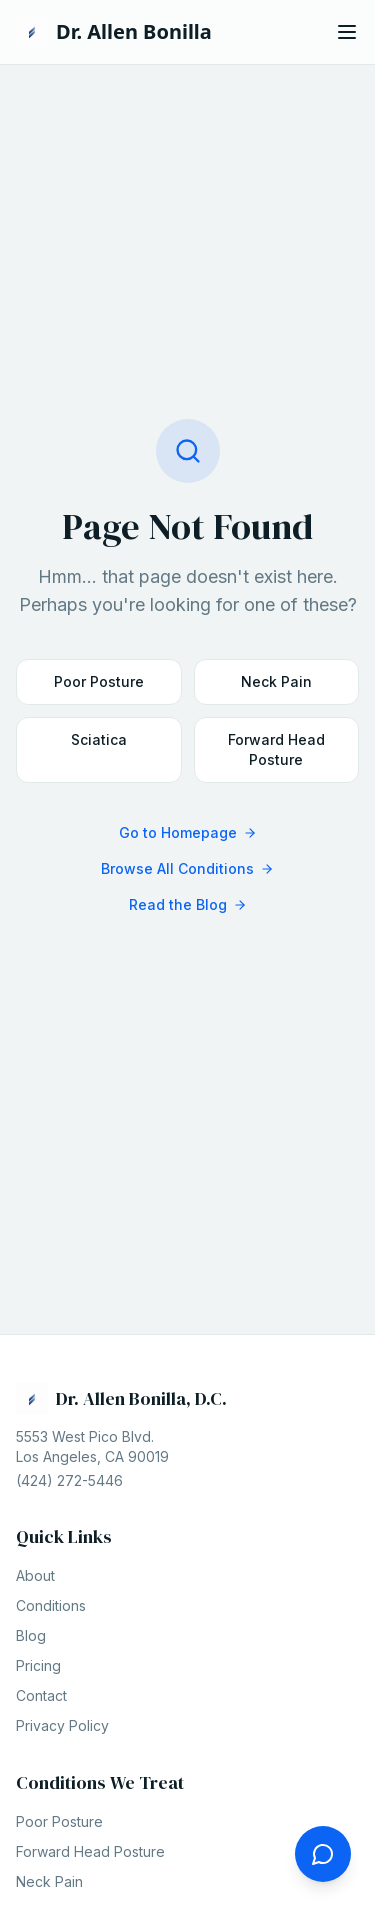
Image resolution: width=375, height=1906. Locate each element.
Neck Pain (276, 681)
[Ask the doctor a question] (323, 1854)
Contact (41, 1695)
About (35, 1575)
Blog (31, 1635)
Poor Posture (99, 681)
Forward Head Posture (276, 749)
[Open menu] (347, 32)
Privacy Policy (62, 1725)
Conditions (51, 1605)
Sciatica (99, 739)
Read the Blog (188, 904)
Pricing (38, 1665)
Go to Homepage (188, 832)
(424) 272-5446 (69, 1480)
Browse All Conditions (187, 868)
